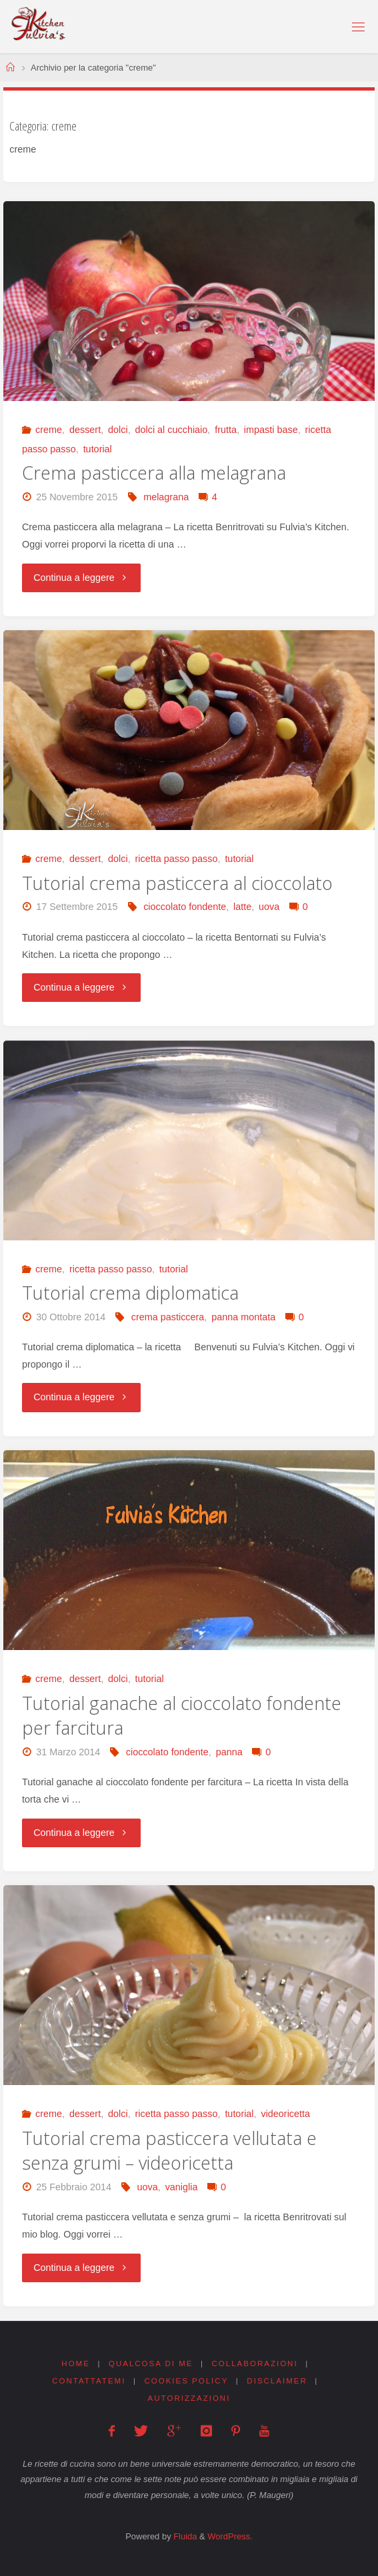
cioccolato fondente (184, 906)
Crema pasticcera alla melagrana (154, 472)
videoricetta (285, 2113)
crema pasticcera (168, 1317)
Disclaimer (277, 2381)
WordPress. (229, 2536)
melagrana (166, 497)
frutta (226, 429)
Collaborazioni (255, 2363)
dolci (118, 429)
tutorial (97, 449)
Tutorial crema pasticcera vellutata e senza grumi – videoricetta (169, 2151)
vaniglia (181, 2187)
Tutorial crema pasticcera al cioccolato (177, 883)
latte (242, 906)
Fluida (184, 2536)
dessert (85, 429)
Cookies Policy (186, 2381)
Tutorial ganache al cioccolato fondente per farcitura (181, 1716)
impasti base (271, 429)
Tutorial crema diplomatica (130, 1292)
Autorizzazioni (189, 2398)
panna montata (243, 1317)
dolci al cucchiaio (171, 429)
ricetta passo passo (176, 858)
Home (75, 2363)
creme (48, 429)
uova (269, 906)
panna (229, 1752)
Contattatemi (88, 2381)
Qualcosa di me (151, 2363)
